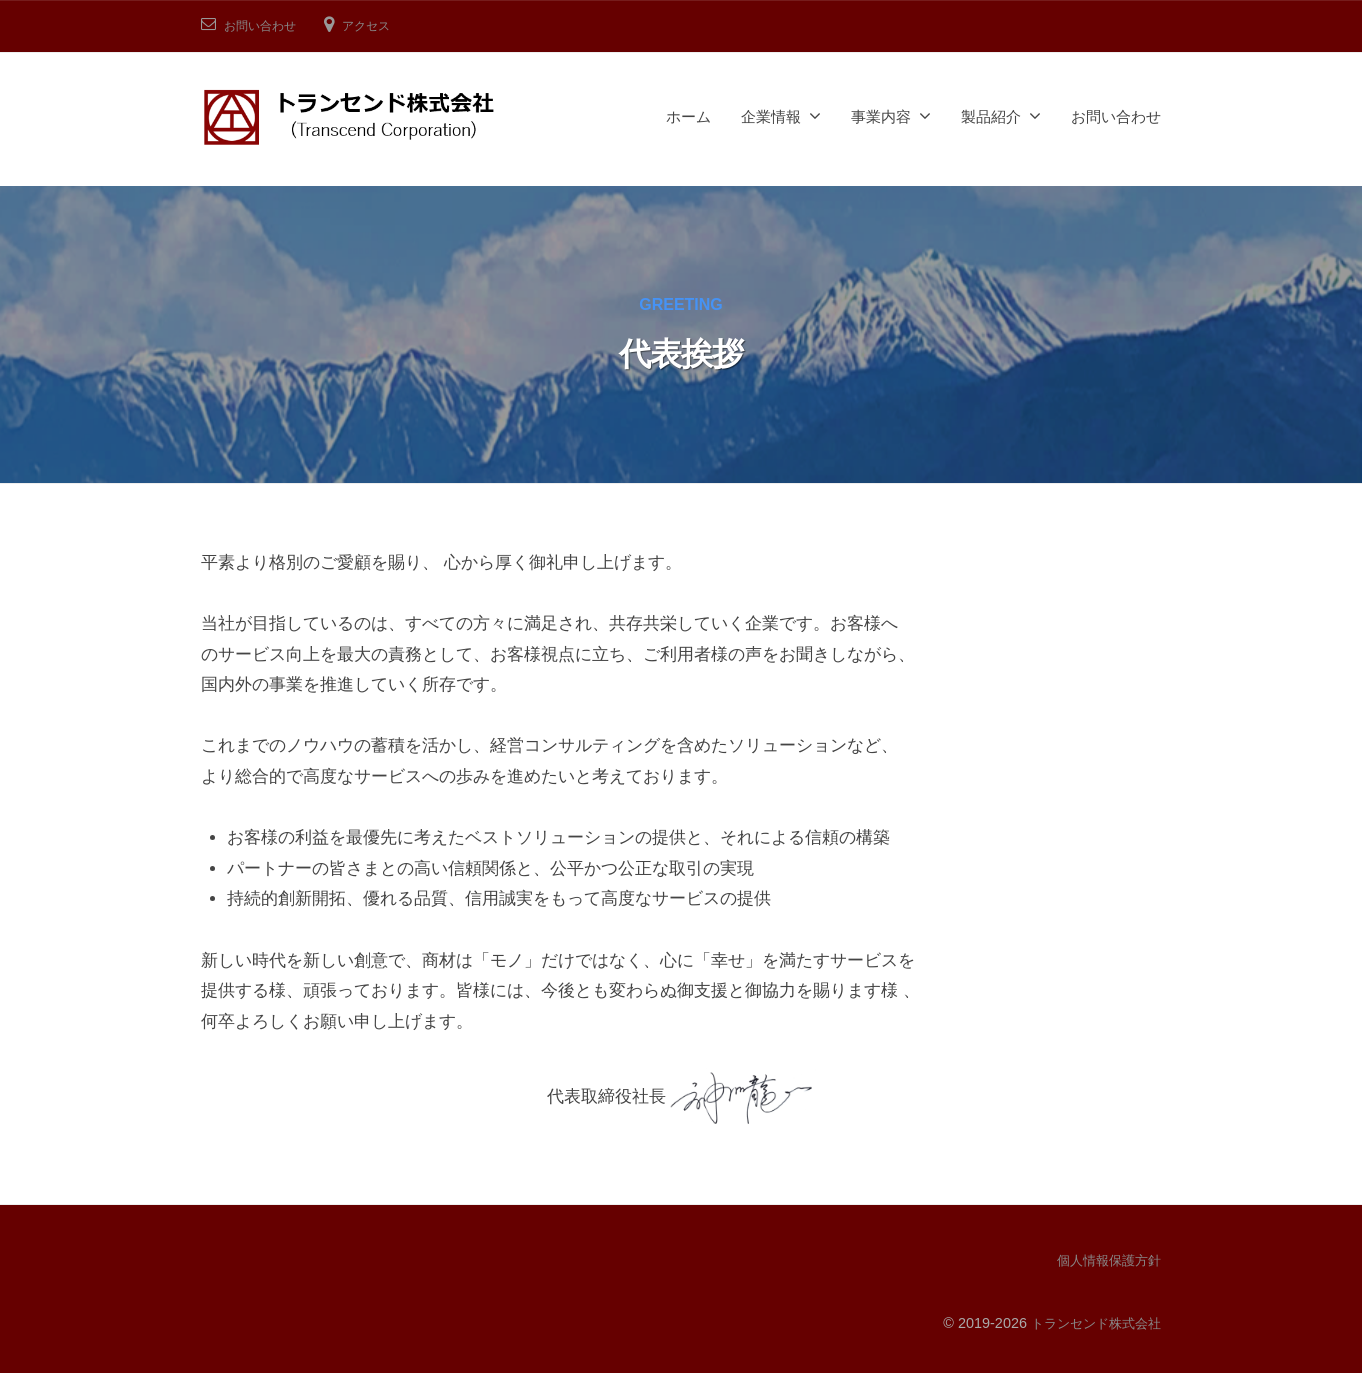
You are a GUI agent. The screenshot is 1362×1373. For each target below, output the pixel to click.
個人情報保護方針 (1105, 1260)
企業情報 (771, 116)
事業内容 (881, 116)
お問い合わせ (266, 25)
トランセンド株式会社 (1091, 1322)
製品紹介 (991, 116)
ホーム (688, 116)
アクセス (382, 25)
